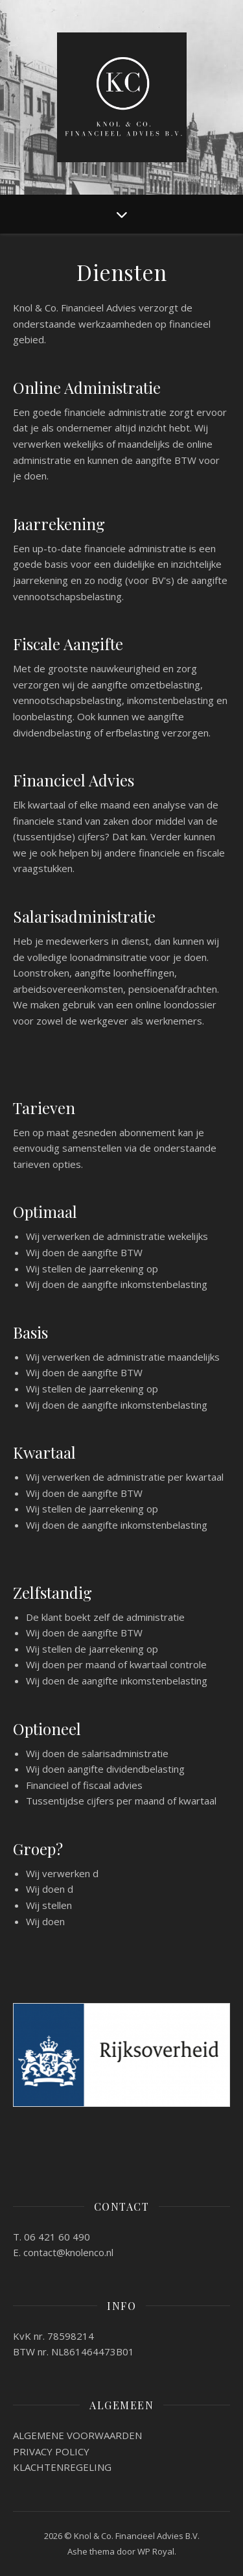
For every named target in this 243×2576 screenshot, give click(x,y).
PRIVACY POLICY (51, 2451)
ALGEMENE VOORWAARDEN (77, 2435)
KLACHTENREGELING (62, 2467)
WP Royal (155, 2551)
